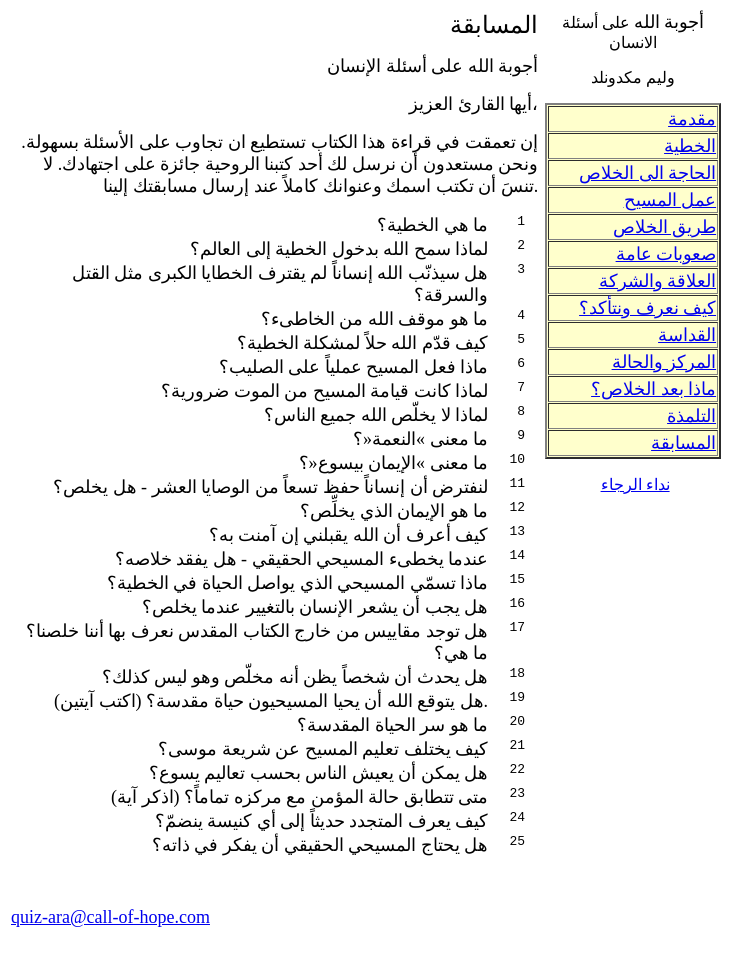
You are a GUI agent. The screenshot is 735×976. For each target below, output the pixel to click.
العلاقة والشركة (658, 281)
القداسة (687, 335)
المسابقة (683, 443)
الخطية (690, 146)
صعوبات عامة (666, 254)
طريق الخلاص (665, 227)
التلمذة (691, 416)
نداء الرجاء (635, 484)
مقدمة (692, 119)
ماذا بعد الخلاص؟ (653, 389)
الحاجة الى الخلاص (647, 173)
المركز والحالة (664, 362)
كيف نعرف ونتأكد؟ (647, 308)
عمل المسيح (670, 200)
